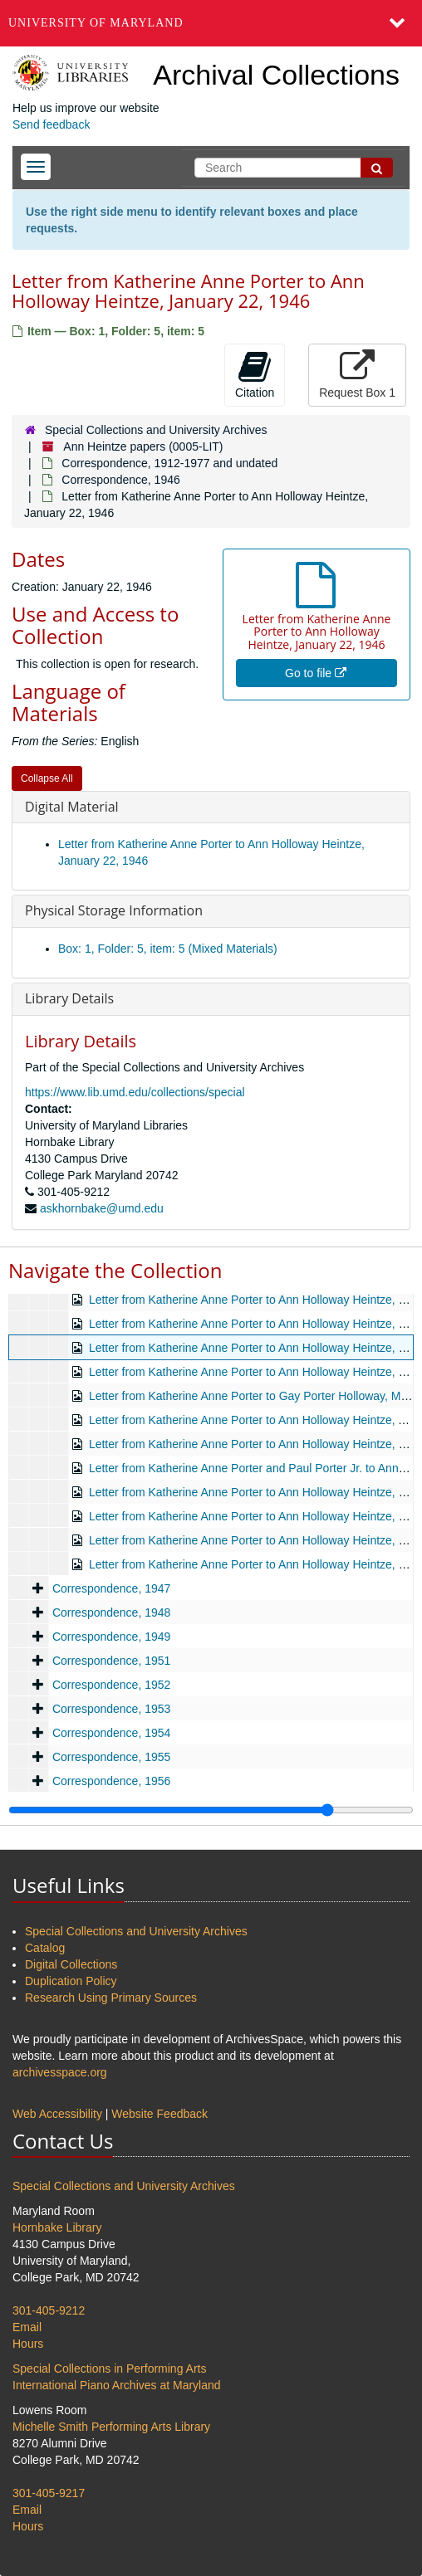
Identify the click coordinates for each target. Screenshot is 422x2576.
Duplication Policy (71, 1981)
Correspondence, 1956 (111, 1781)
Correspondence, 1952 (111, 1684)
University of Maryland (96, 23)
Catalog (45, 1947)
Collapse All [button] (47, 778)
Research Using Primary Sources (111, 1997)
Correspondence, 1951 (111, 1660)
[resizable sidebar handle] (211, 1810)
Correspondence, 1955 (111, 1757)
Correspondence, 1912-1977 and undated (169, 463)
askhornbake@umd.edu (102, 1208)
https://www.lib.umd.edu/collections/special (135, 1092)
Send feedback (51, 124)
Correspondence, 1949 (111, 1636)
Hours (27, 2343)
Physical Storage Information (114, 910)
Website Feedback (159, 2113)
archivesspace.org (59, 2072)
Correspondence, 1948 (111, 1612)
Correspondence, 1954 (111, 1732)
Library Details (69, 998)
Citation (254, 374)
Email (27, 2327)
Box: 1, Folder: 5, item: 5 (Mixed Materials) (167, 948)
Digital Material (72, 807)
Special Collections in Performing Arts (109, 2368)
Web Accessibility (57, 2113)
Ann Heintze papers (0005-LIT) (143, 446)
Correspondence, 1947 (111, 1588)
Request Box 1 (357, 374)
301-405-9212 (48, 2310)
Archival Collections (276, 74)
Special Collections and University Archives (156, 430)
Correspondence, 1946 (120, 479)
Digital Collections (71, 1964)
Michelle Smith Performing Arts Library (111, 2426)
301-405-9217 (48, 2493)
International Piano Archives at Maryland (116, 2385)
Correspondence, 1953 (111, 1708)
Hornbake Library (56, 2227)
